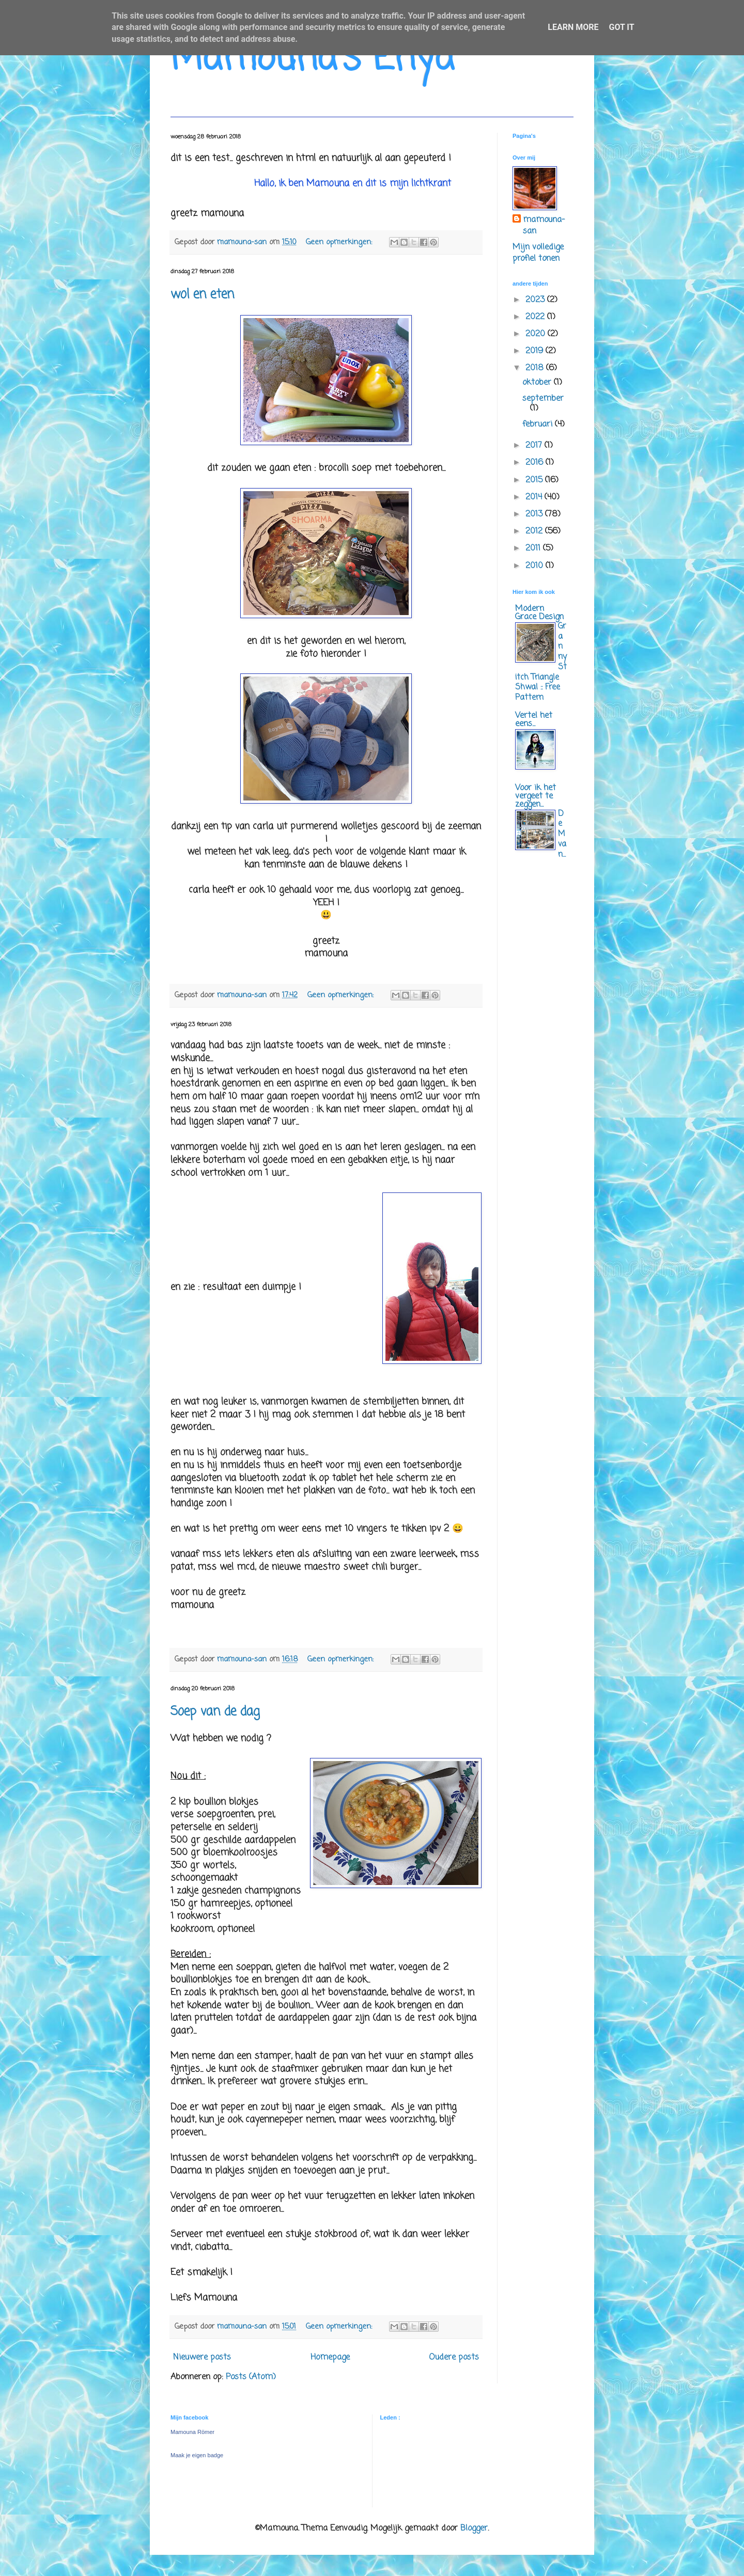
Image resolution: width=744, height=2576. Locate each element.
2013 (535, 514)
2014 (535, 497)
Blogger (474, 2528)
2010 (535, 566)
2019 (535, 351)
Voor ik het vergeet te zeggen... (535, 796)
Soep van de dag (215, 1711)
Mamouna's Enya (312, 59)
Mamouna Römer (192, 2432)
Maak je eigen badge (197, 2455)
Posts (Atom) (251, 2377)
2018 (535, 368)
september (543, 398)
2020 (536, 334)
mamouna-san (544, 226)
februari (538, 424)
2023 (536, 300)
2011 (534, 548)
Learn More (573, 27)
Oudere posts (454, 2357)
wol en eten (202, 294)
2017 (535, 445)
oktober (538, 382)
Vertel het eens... (533, 720)
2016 (535, 463)
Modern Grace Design (539, 613)
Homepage (330, 2357)
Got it (621, 27)
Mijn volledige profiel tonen (538, 253)
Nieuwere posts (202, 2357)
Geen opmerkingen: (340, 242)
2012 (535, 531)
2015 (535, 480)
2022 (536, 317)
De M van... (562, 834)
